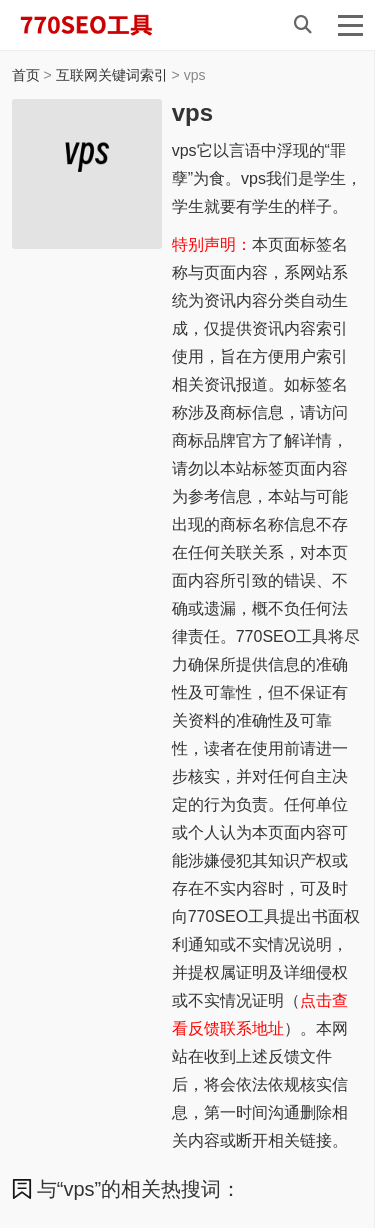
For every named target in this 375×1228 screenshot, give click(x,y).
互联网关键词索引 (112, 75)
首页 (26, 75)
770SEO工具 (107, 25)
